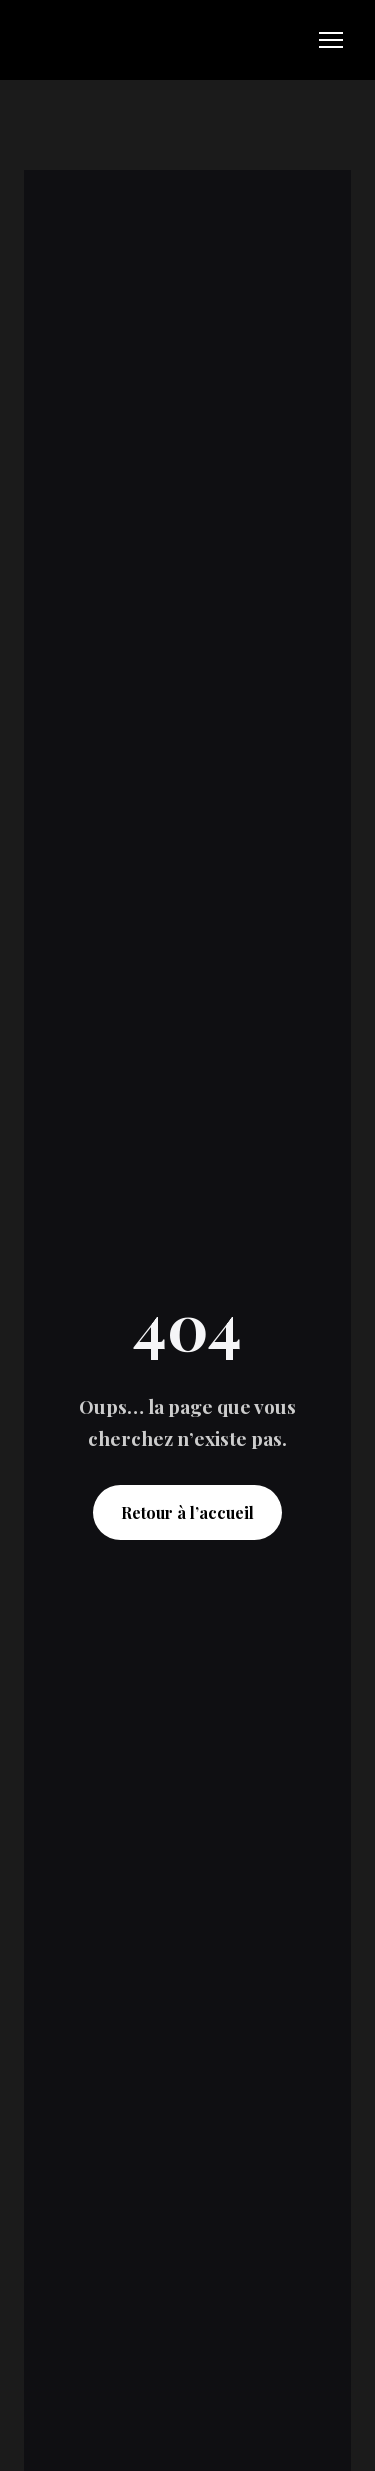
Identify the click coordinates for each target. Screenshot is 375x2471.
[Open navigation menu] (331, 40)
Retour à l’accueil (187, 1512)
